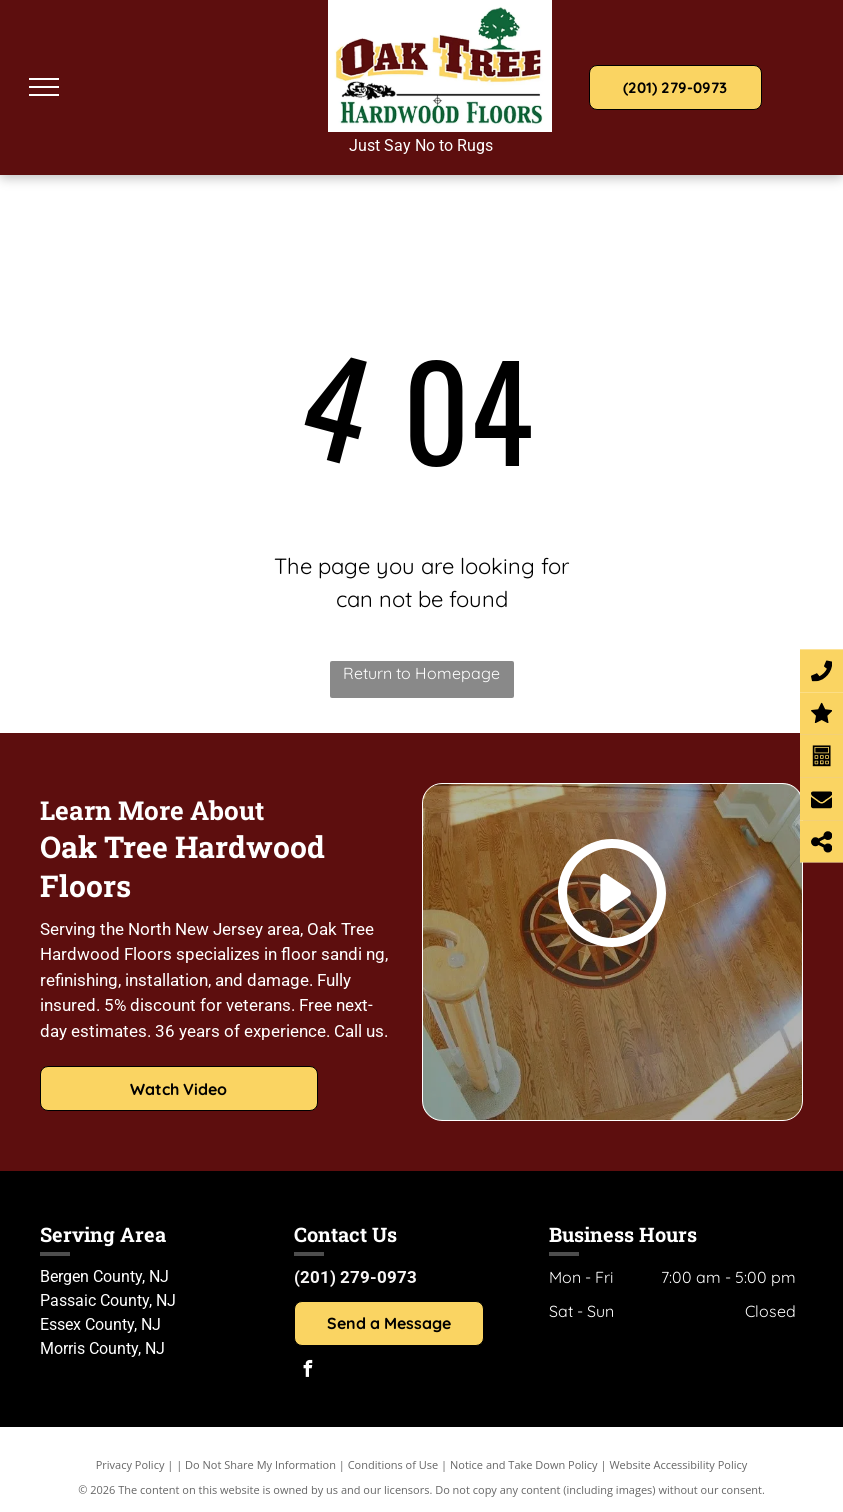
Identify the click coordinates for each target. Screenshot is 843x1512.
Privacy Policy (130, 1464)
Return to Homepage (421, 673)
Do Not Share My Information (260, 1464)
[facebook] (307, 1371)
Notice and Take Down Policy (524, 1464)
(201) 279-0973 (355, 1277)
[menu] (44, 87)
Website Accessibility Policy (678, 1464)
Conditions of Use (393, 1464)
